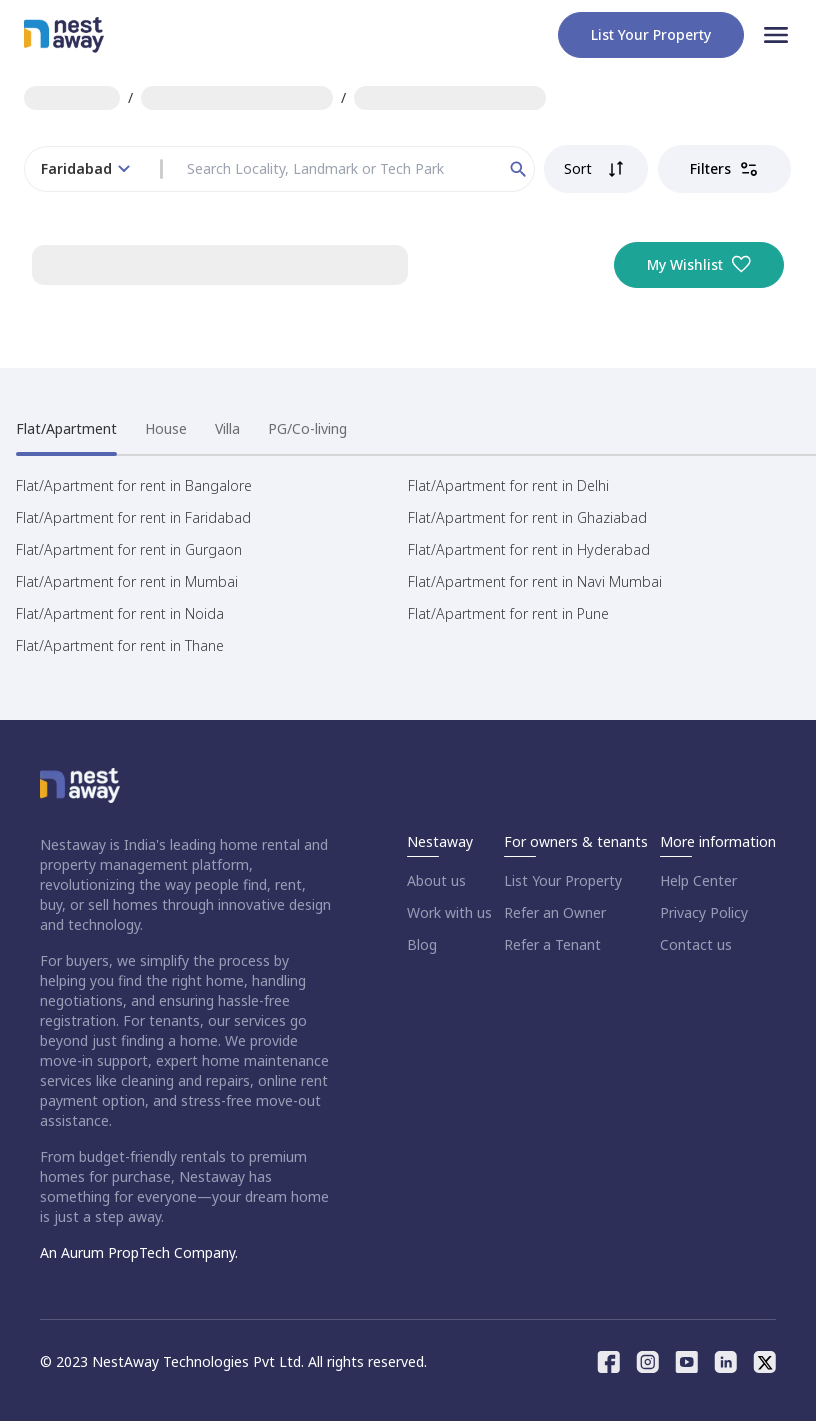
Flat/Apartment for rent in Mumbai (127, 581)
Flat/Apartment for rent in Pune (508, 613)
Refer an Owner (555, 912)
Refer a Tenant (552, 944)
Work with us (449, 912)
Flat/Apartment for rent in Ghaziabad (527, 517)
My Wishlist (699, 265)
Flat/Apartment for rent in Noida (120, 613)
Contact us (696, 944)
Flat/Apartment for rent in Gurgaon (129, 549)
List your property (651, 34)
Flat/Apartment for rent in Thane (120, 645)
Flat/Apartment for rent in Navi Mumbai (535, 581)
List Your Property (563, 880)
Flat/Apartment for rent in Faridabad (133, 517)
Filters (724, 169)
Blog (422, 944)
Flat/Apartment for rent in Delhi (508, 485)
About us (436, 880)
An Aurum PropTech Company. (139, 1252)
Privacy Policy (704, 912)
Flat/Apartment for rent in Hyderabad (529, 549)
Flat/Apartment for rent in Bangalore (134, 485)
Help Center (698, 880)
